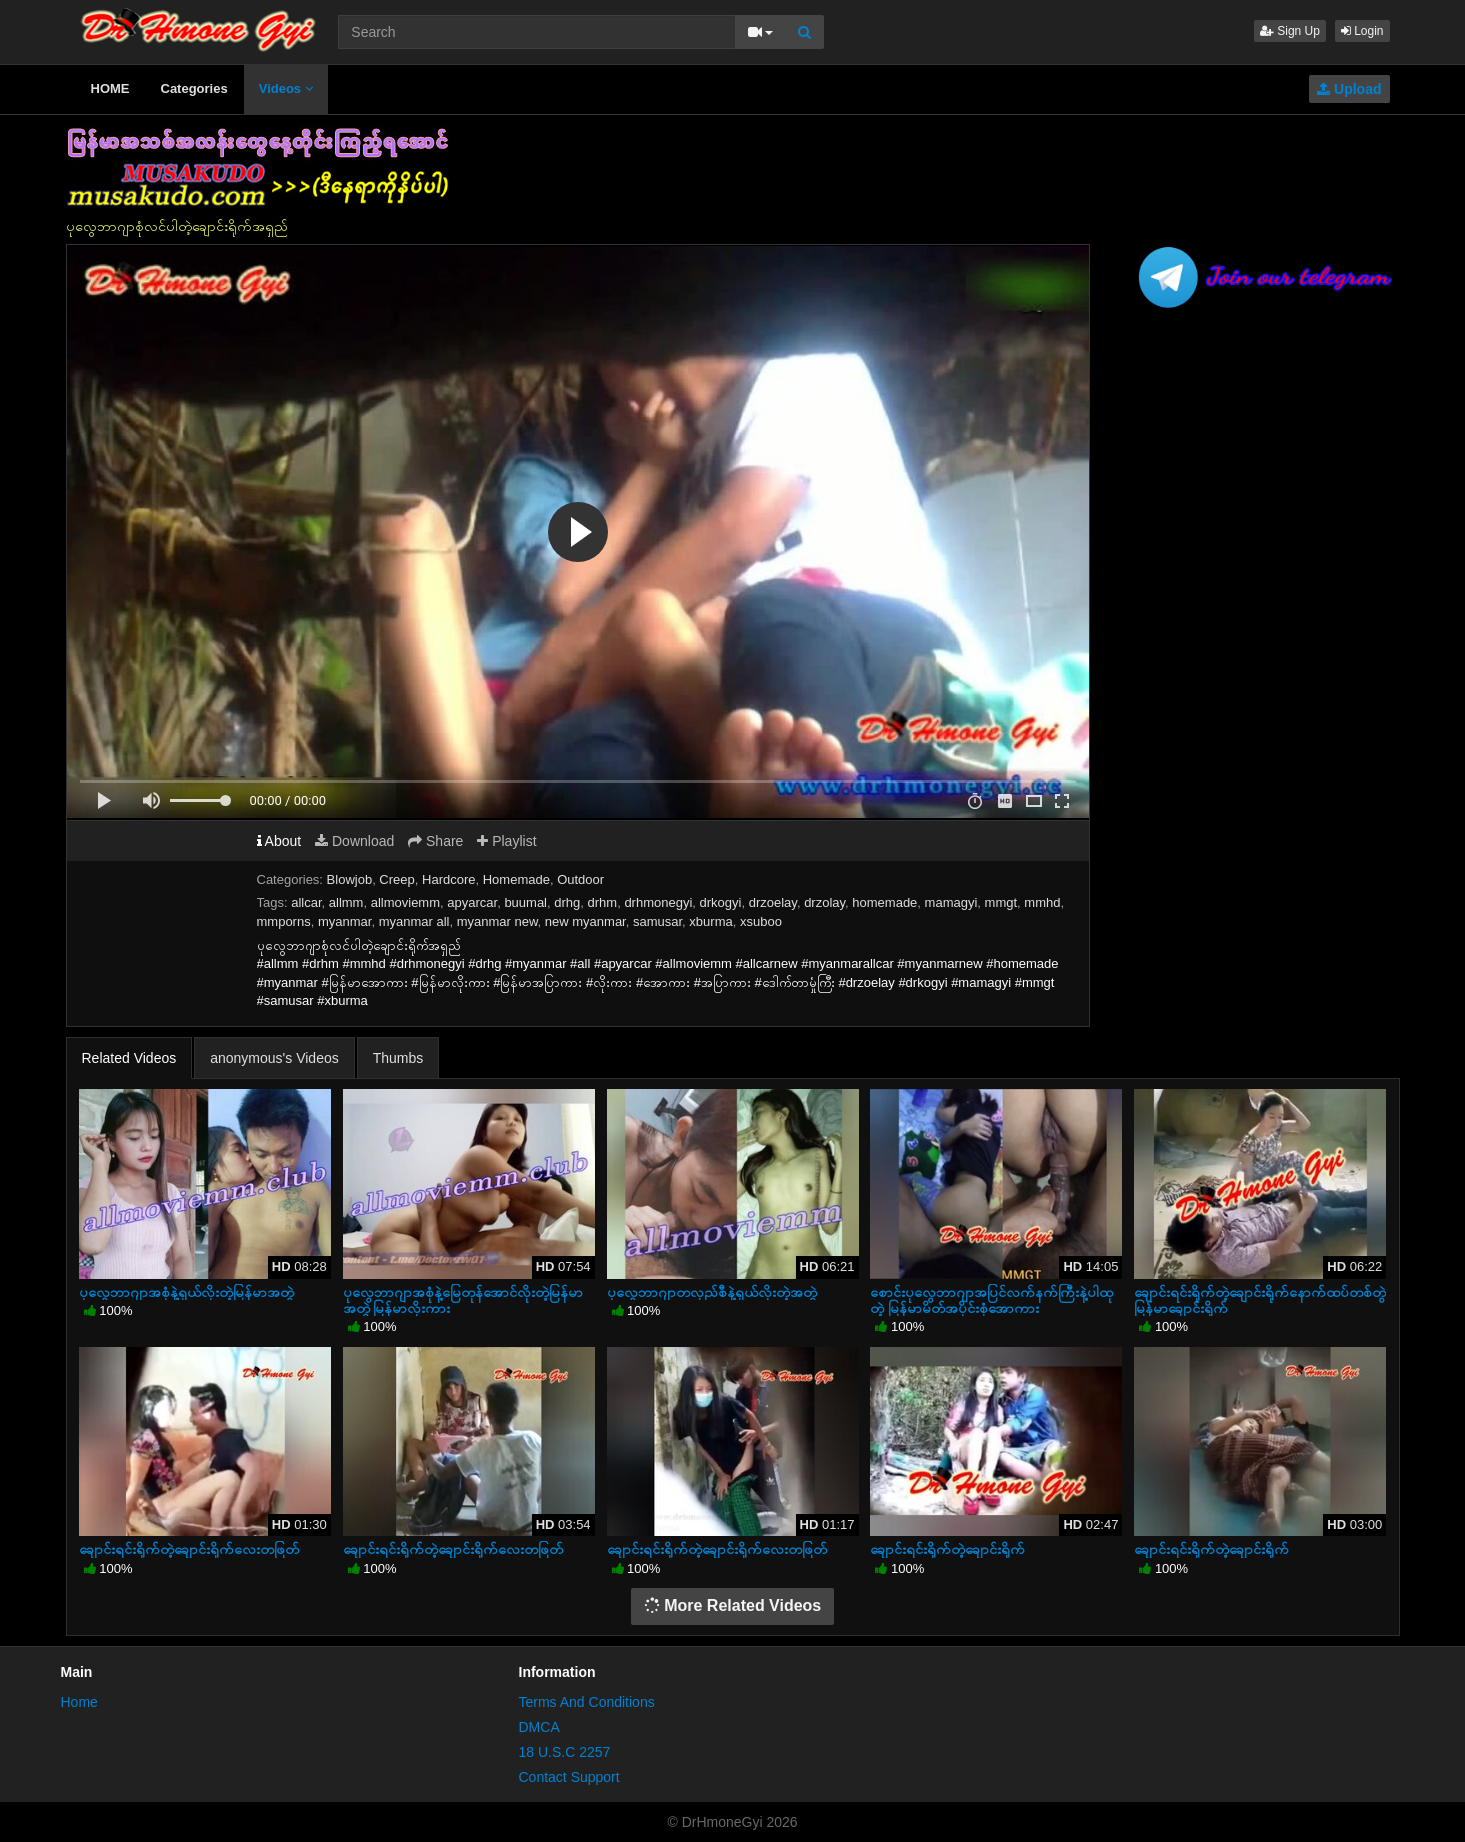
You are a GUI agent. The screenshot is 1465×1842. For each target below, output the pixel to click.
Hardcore (448, 879)
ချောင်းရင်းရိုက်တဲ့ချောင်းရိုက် (947, 1549)
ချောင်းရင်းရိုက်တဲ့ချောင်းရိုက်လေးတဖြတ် (189, 1549)
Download (354, 841)
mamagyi (951, 902)
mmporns (284, 921)
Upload (1349, 89)
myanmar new (497, 921)
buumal (525, 902)
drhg (567, 902)
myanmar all (414, 921)
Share (435, 841)
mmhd (1042, 902)
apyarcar (472, 902)
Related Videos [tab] (129, 1058)
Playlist (506, 841)
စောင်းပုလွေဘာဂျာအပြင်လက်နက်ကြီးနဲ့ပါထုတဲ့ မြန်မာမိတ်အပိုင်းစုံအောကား (991, 1300)
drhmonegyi (658, 902)
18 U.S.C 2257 (565, 1752)
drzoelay (773, 902)
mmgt (1001, 902)
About (279, 841)
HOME (110, 88)
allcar (306, 902)
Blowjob (350, 879)
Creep (396, 879)
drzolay (824, 902)
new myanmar (585, 921)
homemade (884, 902)
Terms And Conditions (587, 1702)
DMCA (539, 1727)
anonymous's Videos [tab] (274, 1058)
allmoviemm (405, 902)
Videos (286, 88)
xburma (710, 921)
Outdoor (580, 879)
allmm (346, 902)
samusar (657, 921)
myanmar (344, 921)
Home (79, 1702)
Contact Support (569, 1777)
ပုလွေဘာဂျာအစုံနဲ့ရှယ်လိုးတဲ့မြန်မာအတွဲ (186, 1292)
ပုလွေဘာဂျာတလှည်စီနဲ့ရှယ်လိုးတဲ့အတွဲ (712, 1292)
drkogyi (721, 902)
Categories (194, 88)
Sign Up (1290, 31)
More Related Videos (733, 1605)
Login (1362, 31)
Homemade (516, 879)
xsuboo (761, 921)
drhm (603, 902)
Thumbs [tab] (398, 1058)
